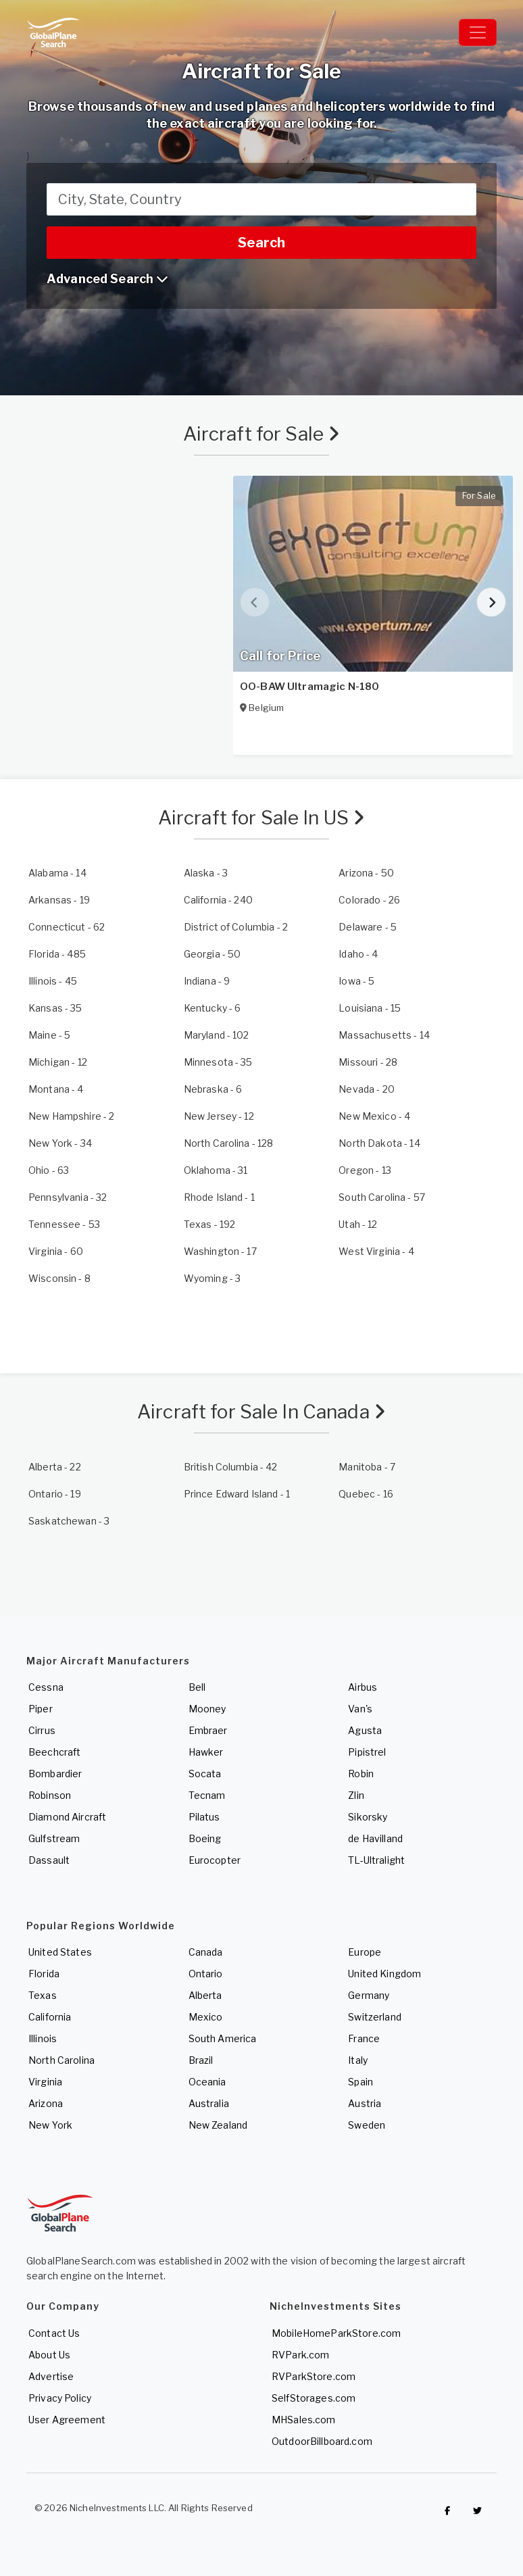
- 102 (216, 1035)
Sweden (366, 2125)
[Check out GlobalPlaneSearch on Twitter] (478, 2511)
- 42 (231, 1466)
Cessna (46, 1687)
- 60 (55, 1251)
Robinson (49, 1795)
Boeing (205, 1838)
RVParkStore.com (313, 2376)
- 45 (52, 981)
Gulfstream (54, 1838)
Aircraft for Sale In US (262, 817)
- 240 (218, 900)
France (364, 2038)
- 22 (54, 1466)
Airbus (362, 1687)
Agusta (365, 1730)
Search (261, 242)
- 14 (57, 872)
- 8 (59, 1278)
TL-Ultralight (376, 1860)
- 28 (368, 1062)
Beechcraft (54, 1752)
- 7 (367, 1466)
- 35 (55, 1008)
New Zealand (218, 2125)
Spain (360, 2081)
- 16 (366, 1494)
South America (223, 2038)
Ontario (206, 1973)
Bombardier (55, 1773)
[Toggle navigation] (478, 32)
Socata (205, 1773)
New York (50, 2125)
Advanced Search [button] (107, 279)
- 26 (369, 900)
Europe (364, 1952)
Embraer (208, 1730)
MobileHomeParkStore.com (336, 2333)
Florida (43, 1973)
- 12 (57, 1062)
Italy (358, 2060)
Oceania (207, 2081)
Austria (364, 2103)
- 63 (48, 1170)
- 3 (206, 872)
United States (60, 1952)
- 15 (370, 1008)
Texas (42, 1995)
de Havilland (375, 1838)
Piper (40, 1708)
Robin (361, 1773)
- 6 (212, 1008)
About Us (49, 2354)
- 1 (219, 1197)
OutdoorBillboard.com (322, 2441)
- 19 (59, 900)
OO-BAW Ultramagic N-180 (309, 686)
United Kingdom (384, 1973)
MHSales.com (304, 2419)
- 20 (367, 1089)
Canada (206, 1952)
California (49, 2017)
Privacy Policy (59, 2398)
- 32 (67, 1197)
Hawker (206, 1752)
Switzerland (374, 2017)
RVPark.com (300, 2354)
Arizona (45, 2103)
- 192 (210, 1224)
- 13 (365, 1170)
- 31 (216, 1170)
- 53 (64, 1224)
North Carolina (61, 2060)
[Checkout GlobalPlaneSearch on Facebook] (447, 2511)
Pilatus (204, 1817)
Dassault (49, 1860)
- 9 (207, 981)
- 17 (220, 1251)
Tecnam (207, 1795)
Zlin (356, 1795)
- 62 (66, 927)
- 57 (382, 1197)
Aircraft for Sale (262, 433)
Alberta (205, 1995)
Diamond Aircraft (67, 1817)
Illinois (42, 2038)
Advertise (51, 2376)
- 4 (358, 954)
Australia (209, 2103)
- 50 (366, 872)
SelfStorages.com (313, 2398)
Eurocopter (215, 1860)
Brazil (201, 2060)
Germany (368, 1995)
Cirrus (41, 1730)
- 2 (236, 927)
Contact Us (54, 2333)
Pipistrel (367, 1752)
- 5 (368, 927)
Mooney (207, 1708)
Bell (197, 1687)
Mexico (206, 2017)
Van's (360, 1708)
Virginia (45, 2081)
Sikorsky (367, 1817)
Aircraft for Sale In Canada (261, 1411)
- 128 (229, 1143)
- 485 (57, 954)
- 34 (60, 1143)
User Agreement (66, 2419)
